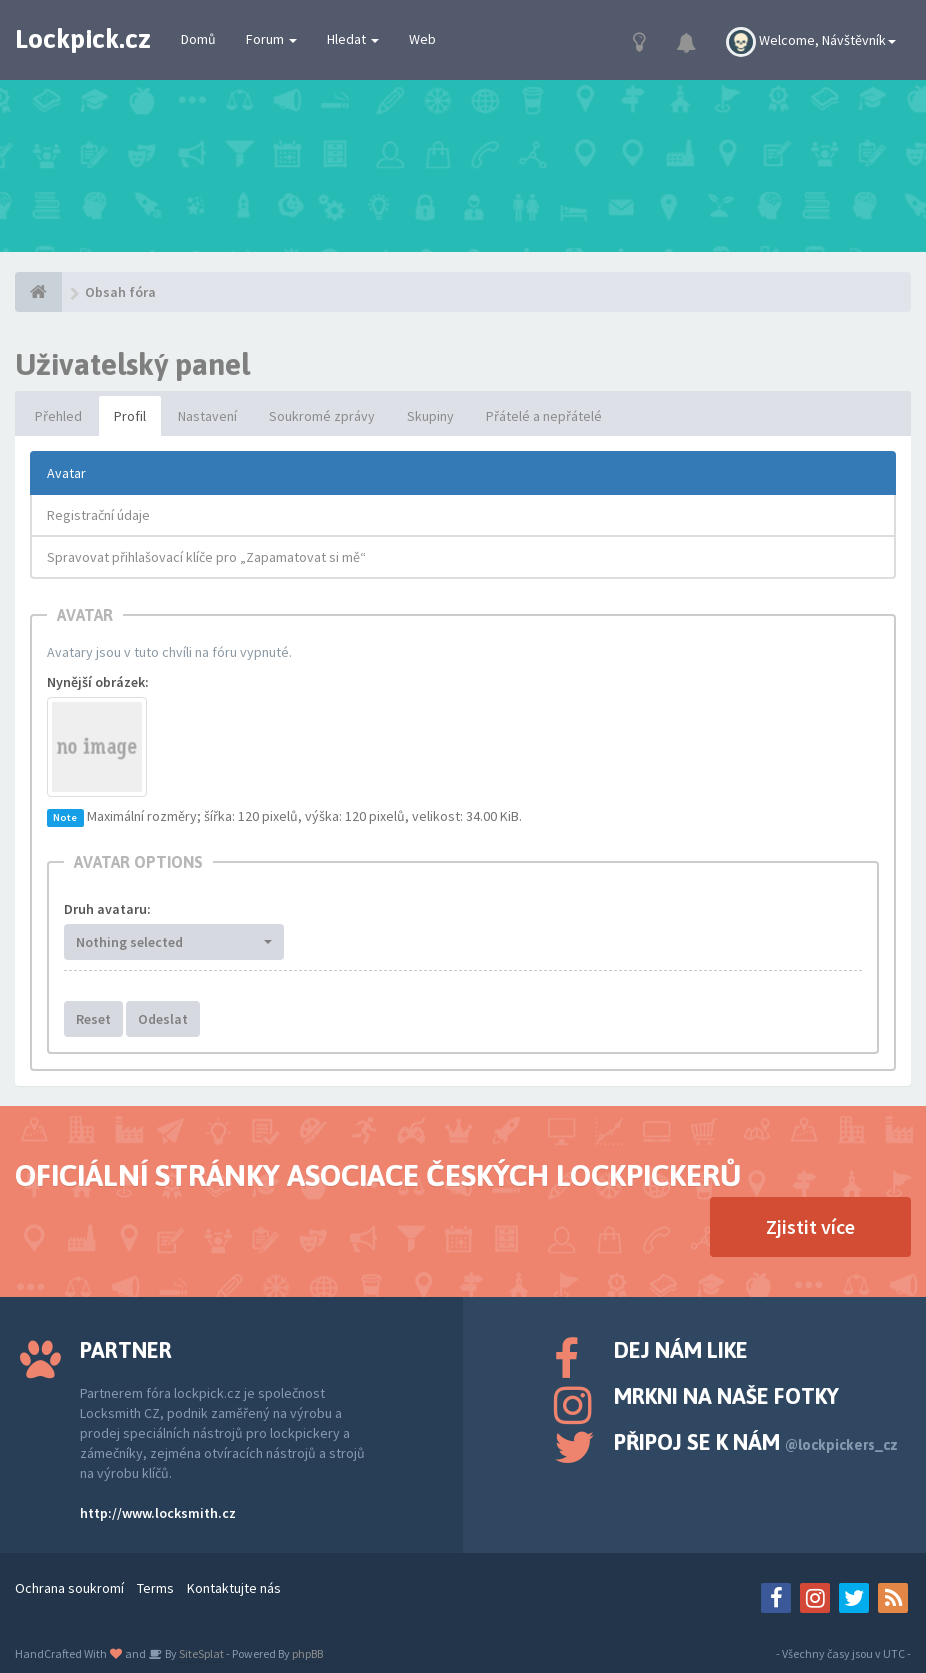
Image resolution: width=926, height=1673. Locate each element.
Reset (93, 1019)
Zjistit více (810, 1226)
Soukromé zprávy (322, 416)
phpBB (307, 1653)
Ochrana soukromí (69, 1588)
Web (422, 39)
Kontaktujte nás (234, 1588)
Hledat (353, 39)
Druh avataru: (107, 909)
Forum (271, 39)
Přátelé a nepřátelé (544, 416)
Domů (198, 39)
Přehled (58, 416)
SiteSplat (200, 1653)
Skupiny (430, 416)
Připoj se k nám (756, 1442)
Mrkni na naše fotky (726, 1396)
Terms (155, 1588)
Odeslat (163, 1019)
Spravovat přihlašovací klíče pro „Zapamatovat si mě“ (206, 557)
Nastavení (207, 416)
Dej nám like (681, 1350)
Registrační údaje (98, 515)
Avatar (66, 473)
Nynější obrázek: (98, 682)
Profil (130, 416)
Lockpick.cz (83, 39)
